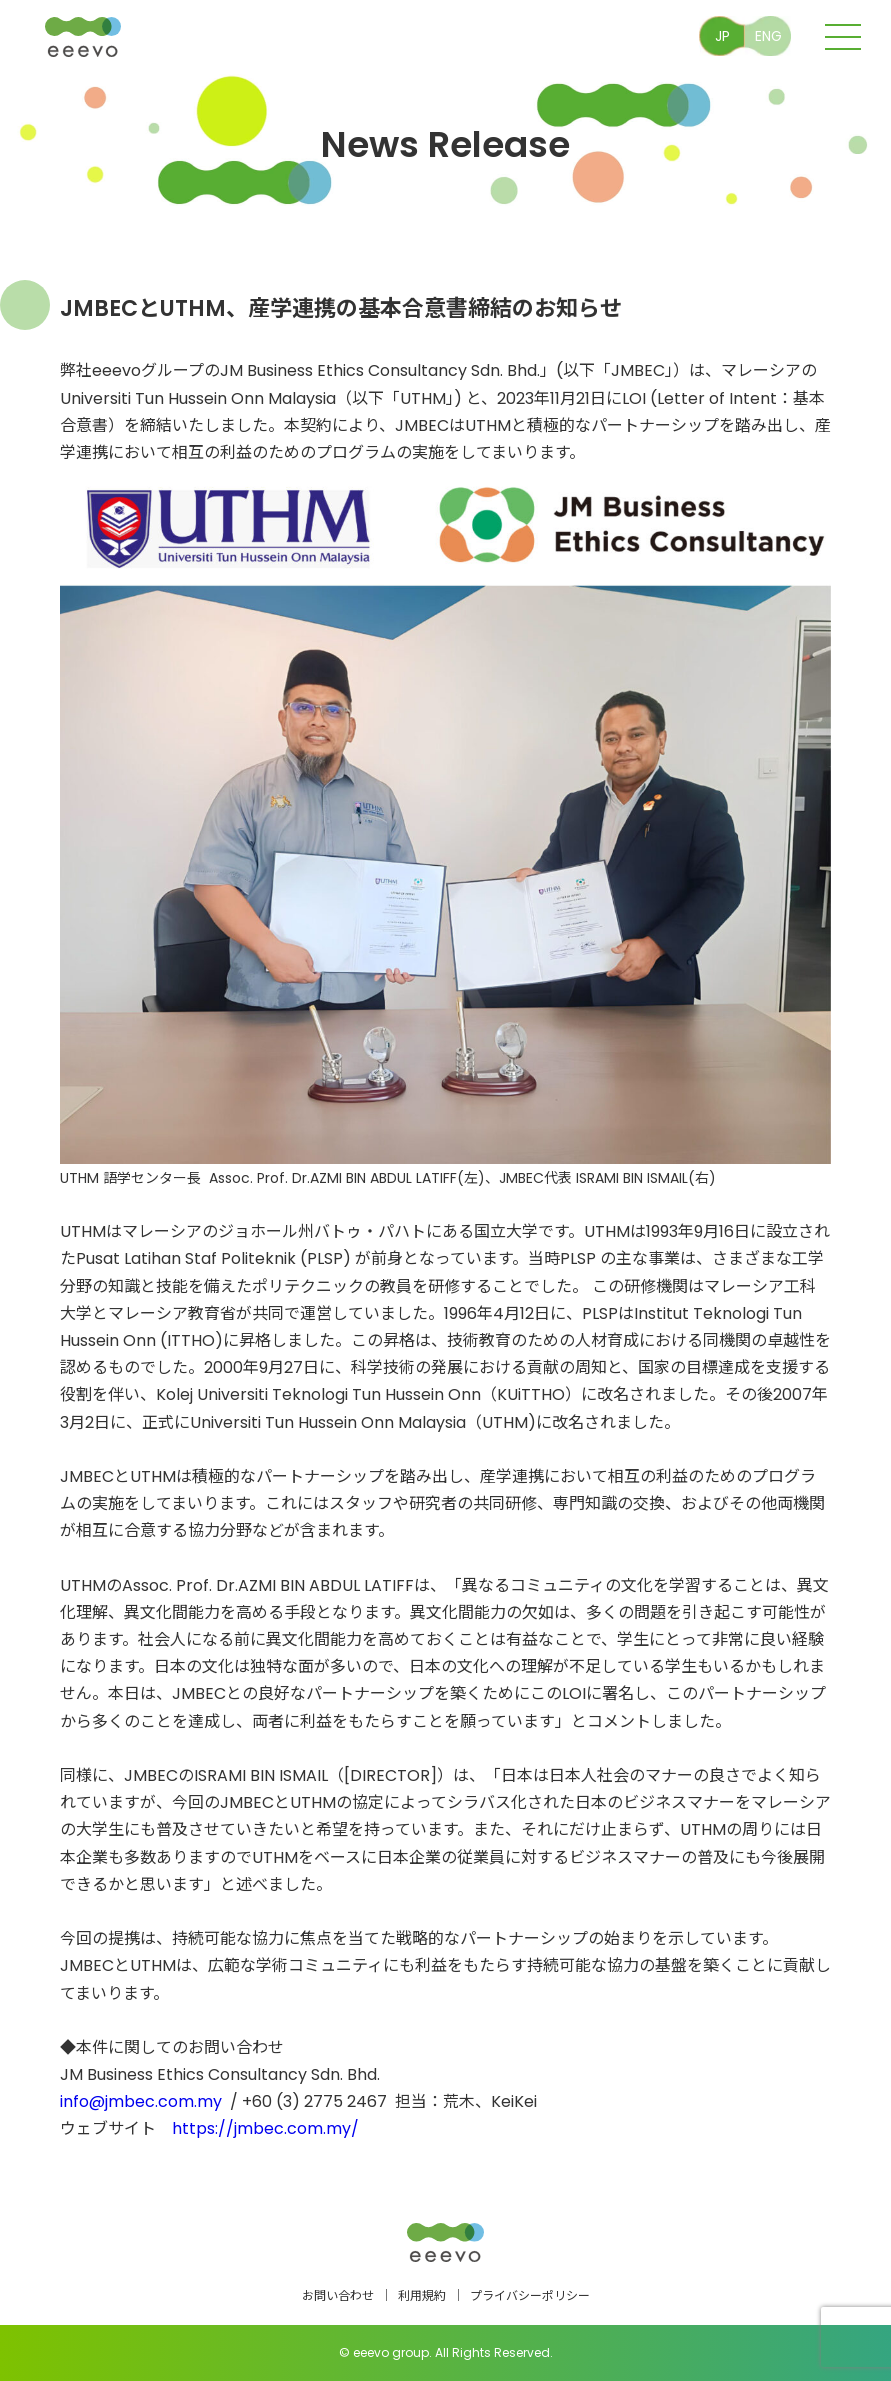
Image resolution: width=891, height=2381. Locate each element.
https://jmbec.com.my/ (265, 2128)
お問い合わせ (338, 2295)
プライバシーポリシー (530, 2295)
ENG (768, 36)
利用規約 (422, 2295)
